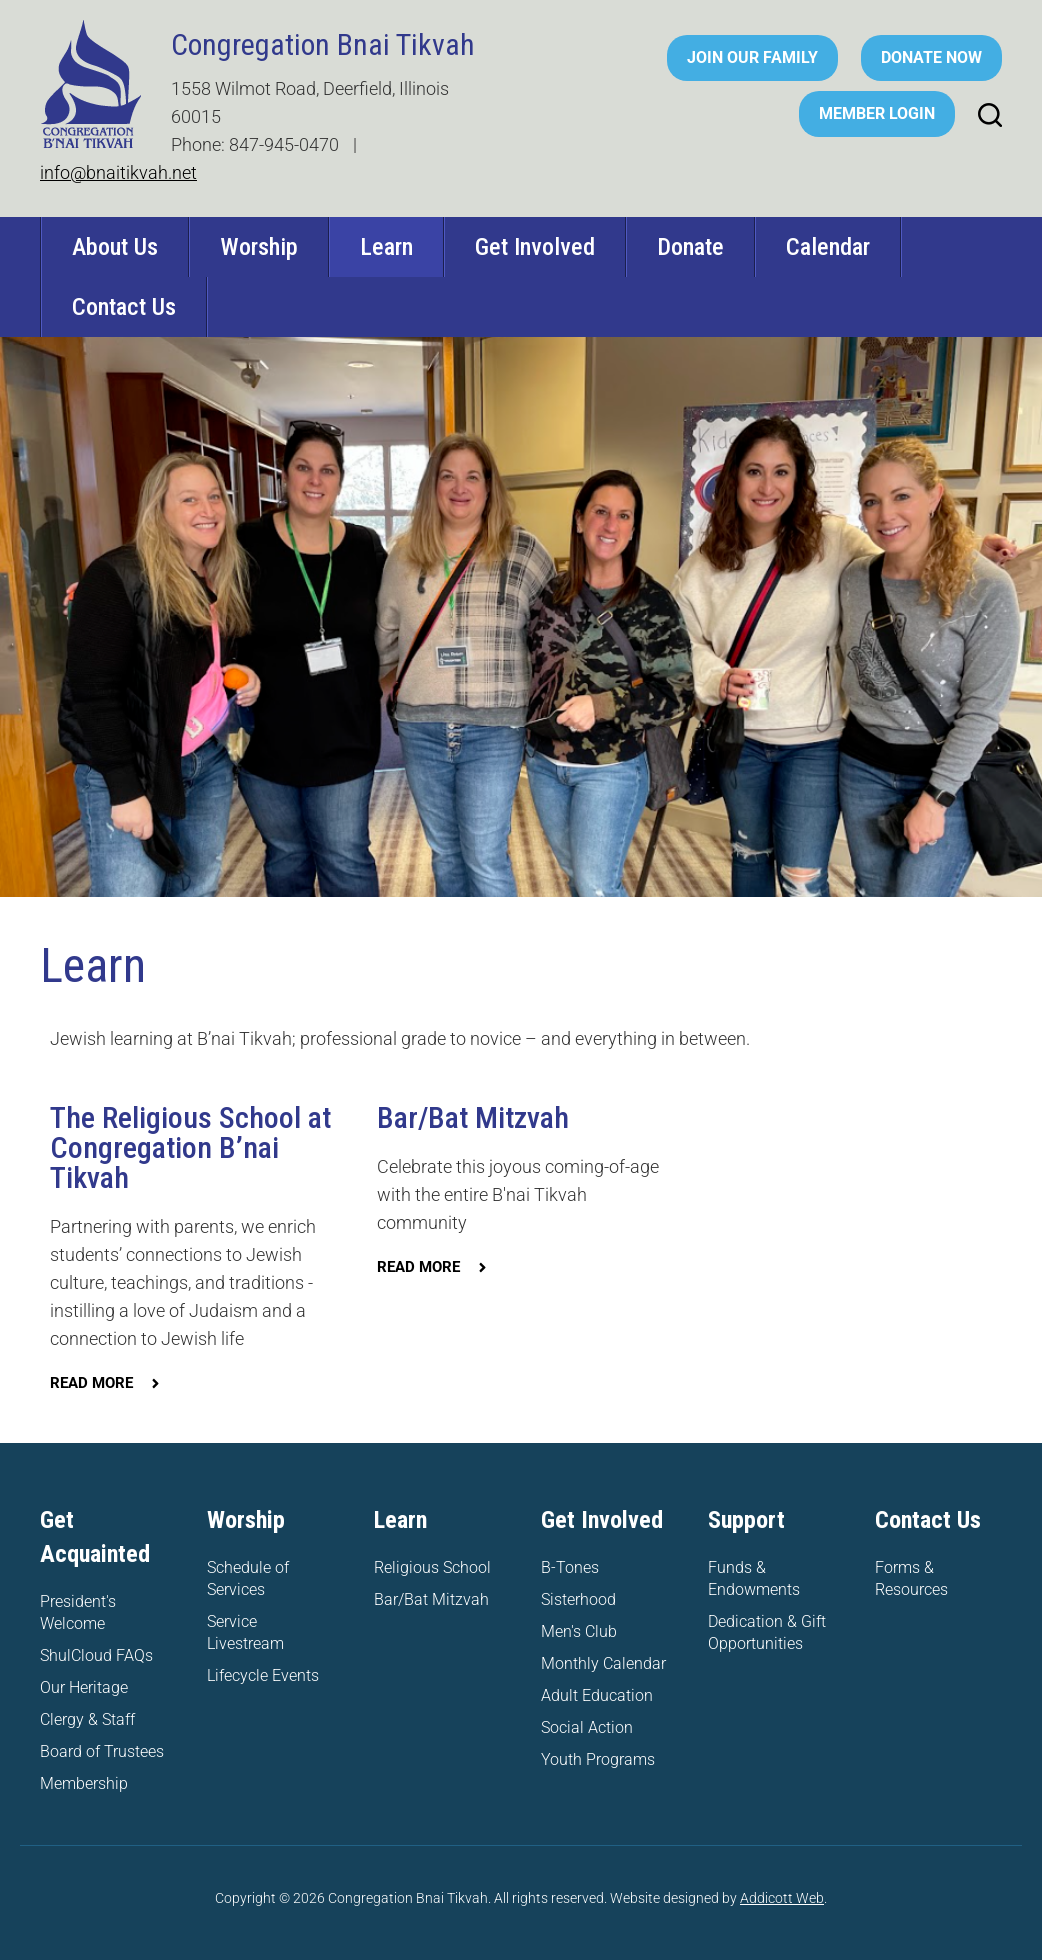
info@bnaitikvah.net (118, 172)
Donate (690, 247)
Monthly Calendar (603, 1663)
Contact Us (124, 307)
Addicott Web (782, 1898)
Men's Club (579, 1631)
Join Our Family (752, 57)
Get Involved (535, 247)
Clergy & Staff (87, 1719)
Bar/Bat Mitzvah (473, 1117)
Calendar (828, 247)
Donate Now (931, 57)
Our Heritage (84, 1687)
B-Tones (570, 1567)
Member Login (877, 113)
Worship (259, 247)
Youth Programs (598, 1759)
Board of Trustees (102, 1751)
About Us (115, 247)
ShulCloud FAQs (96, 1655)
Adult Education (597, 1695)
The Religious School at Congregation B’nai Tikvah (190, 1147)
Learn (386, 247)
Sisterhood (578, 1599)
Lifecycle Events (263, 1675)
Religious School (432, 1567)
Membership (84, 1783)
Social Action (587, 1727)
